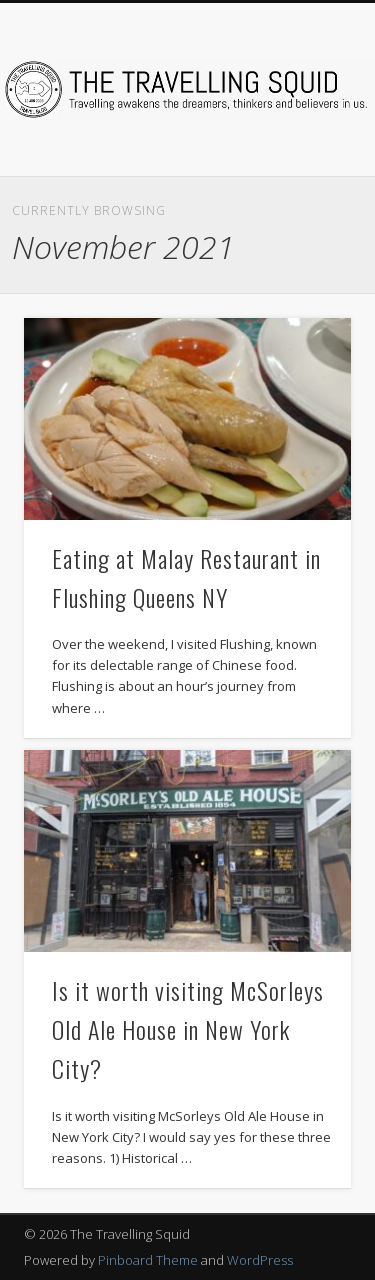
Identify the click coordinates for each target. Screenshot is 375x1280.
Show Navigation (303, 179)
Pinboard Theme (148, 1260)
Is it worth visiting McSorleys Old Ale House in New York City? (188, 1029)
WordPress (260, 1260)
